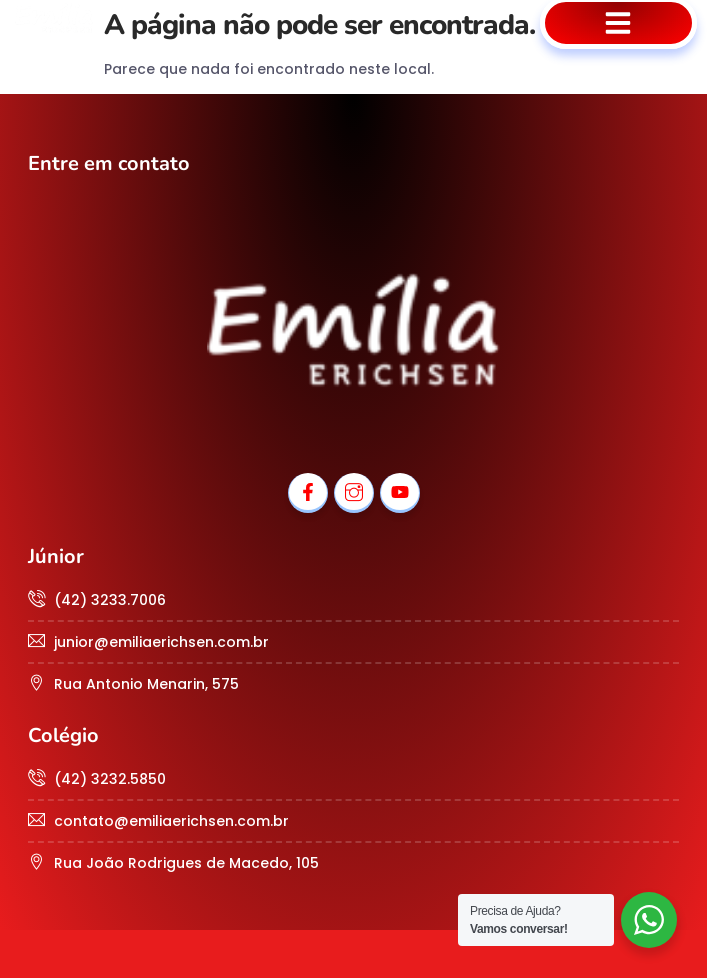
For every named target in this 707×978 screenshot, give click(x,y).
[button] (619, 23)
